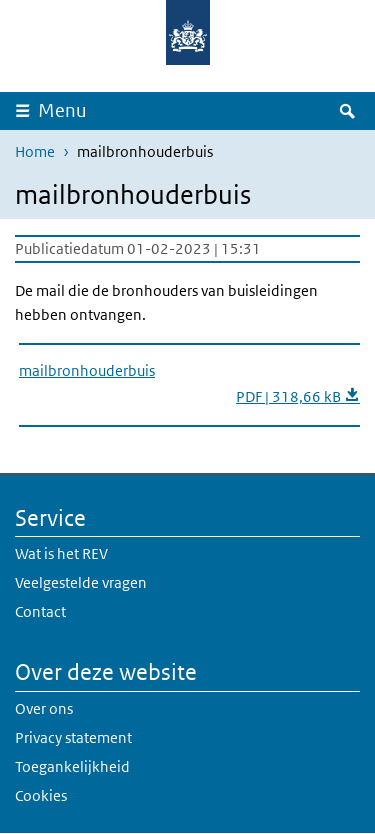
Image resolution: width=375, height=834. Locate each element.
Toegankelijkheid (72, 766)
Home (35, 151)
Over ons (44, 708)
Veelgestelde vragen (81, 582)
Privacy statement (73, 737)
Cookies (41, 795)
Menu (62, 110)
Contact (40, 611)
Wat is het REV (61, 553)
